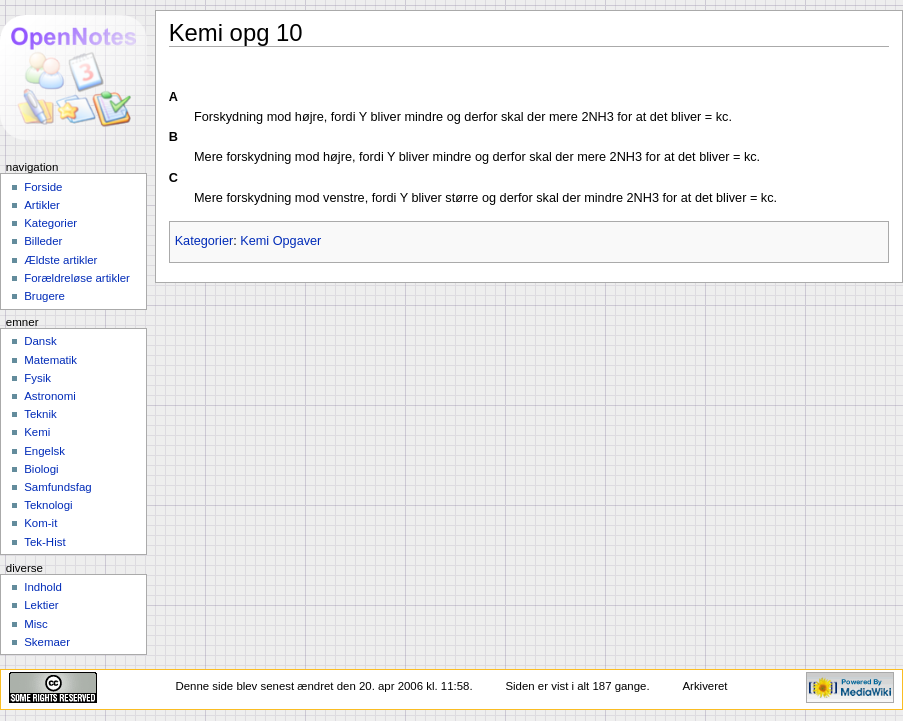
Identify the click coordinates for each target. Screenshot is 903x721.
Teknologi (48, 505)
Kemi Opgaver (280, 241)
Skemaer (47, 642)
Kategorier (204, 241)
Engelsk (44, 451)
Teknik (40, 414)
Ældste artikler (60, 260)
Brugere (44, 296)
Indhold (43, 587)
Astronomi (50, 396)
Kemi (37, 432)
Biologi (41, 469)
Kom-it (40, 523)
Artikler (42, 205)
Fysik (37, 378)
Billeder (43, 241)
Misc (36, 624)
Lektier (41, 605)
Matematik (50, 360)
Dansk (40, 341)
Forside (43, 187)
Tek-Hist (44, 542)
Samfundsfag (58, 487)
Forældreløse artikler (77, 278)
